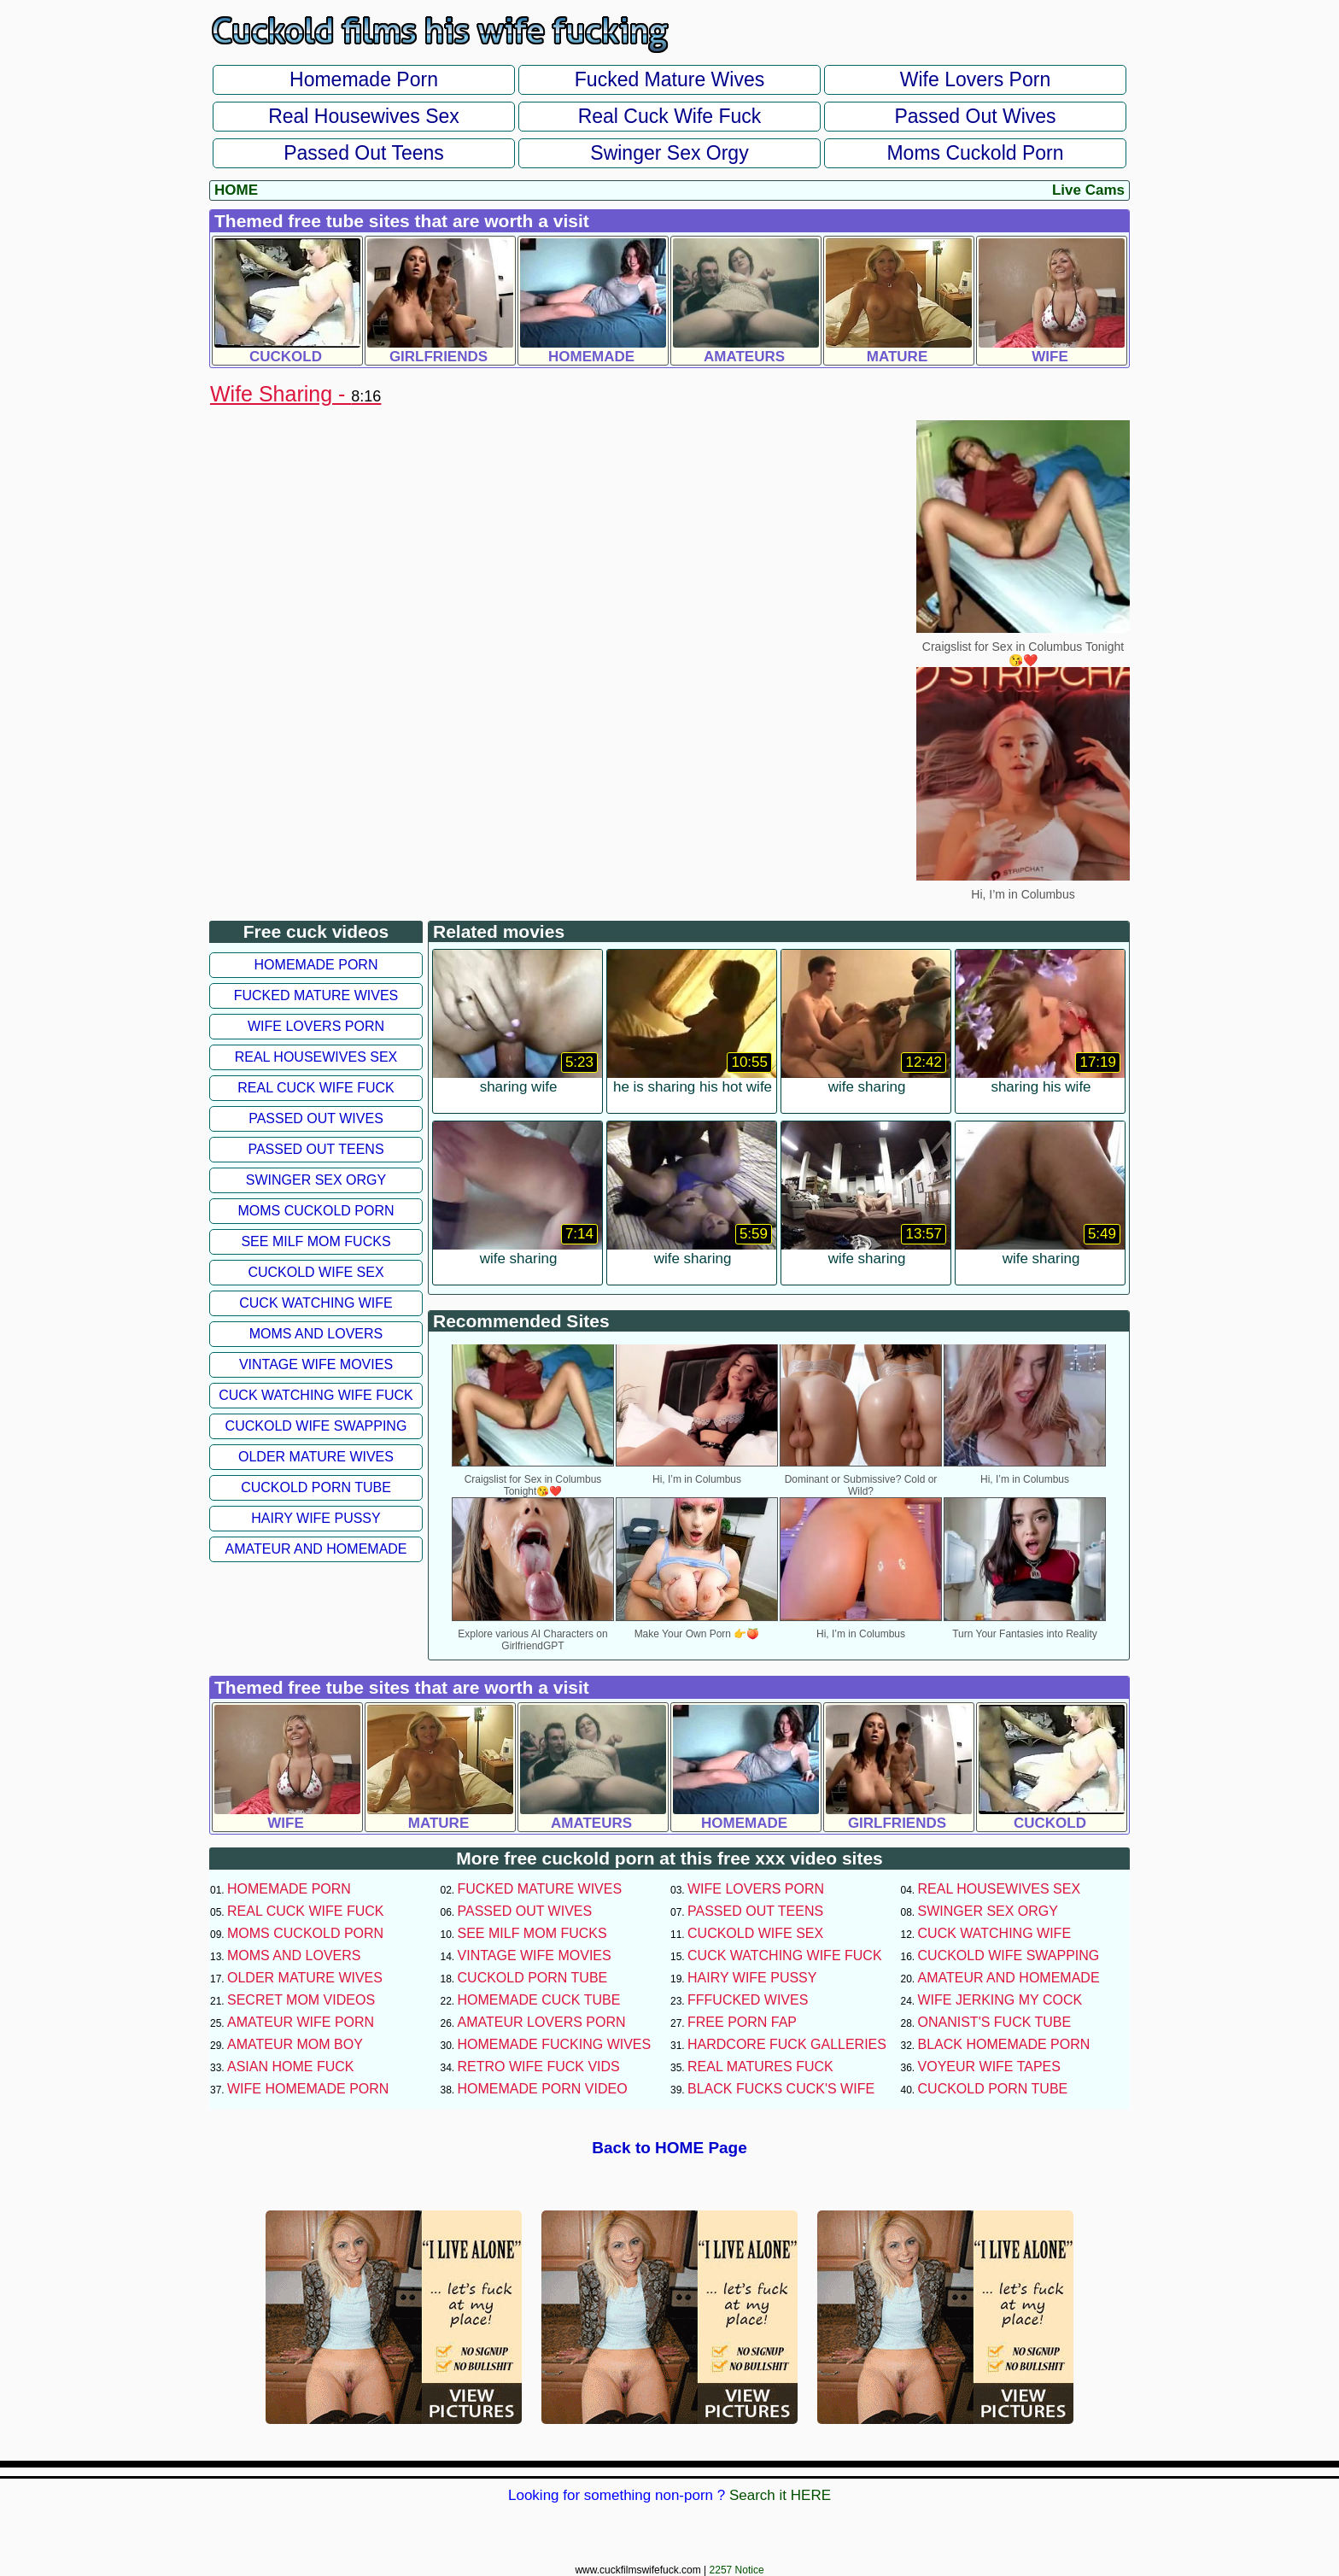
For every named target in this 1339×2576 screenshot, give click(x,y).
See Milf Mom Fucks (315, 1241)
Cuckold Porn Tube (316, 1487)
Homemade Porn (363, 79)
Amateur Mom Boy (295, 2044)
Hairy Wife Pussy (315, 1518)
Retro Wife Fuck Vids (539, 2066)
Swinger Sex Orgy (669, 153)
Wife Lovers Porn (975, 79)
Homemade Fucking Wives (555, 2044)
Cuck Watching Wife (316, 1303)
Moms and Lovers (316, 1333)
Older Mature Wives (316, 1456)
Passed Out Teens (364, 153)
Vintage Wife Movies (316, 1364)
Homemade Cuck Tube (539, 2000)
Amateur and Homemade (315, 1549)
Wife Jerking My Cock (1000, 2000)
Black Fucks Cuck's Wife (780, 2088)
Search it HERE (780, 2495)
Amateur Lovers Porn (542, 2022)
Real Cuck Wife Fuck (670, 116)
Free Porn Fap (742, 2022)
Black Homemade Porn (1004, 2044)
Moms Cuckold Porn (974, 153)
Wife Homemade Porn (308, 2088)
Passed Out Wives (974, 116)
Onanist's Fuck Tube (995, 2022)
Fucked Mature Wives (669, 79)
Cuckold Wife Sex (315, 1272)
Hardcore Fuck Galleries (786, 2044)
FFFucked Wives (747, 2000)
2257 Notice (737, 2570)
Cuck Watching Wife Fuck (316, 1395)
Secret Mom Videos (301, 2000)
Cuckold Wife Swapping (316, 1426)
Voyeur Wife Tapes (989, 2066)
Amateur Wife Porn (300, 2022)
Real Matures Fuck (760, 2066)
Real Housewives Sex (363, 116)
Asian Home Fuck (290, 2066)
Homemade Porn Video (543, 2088)
